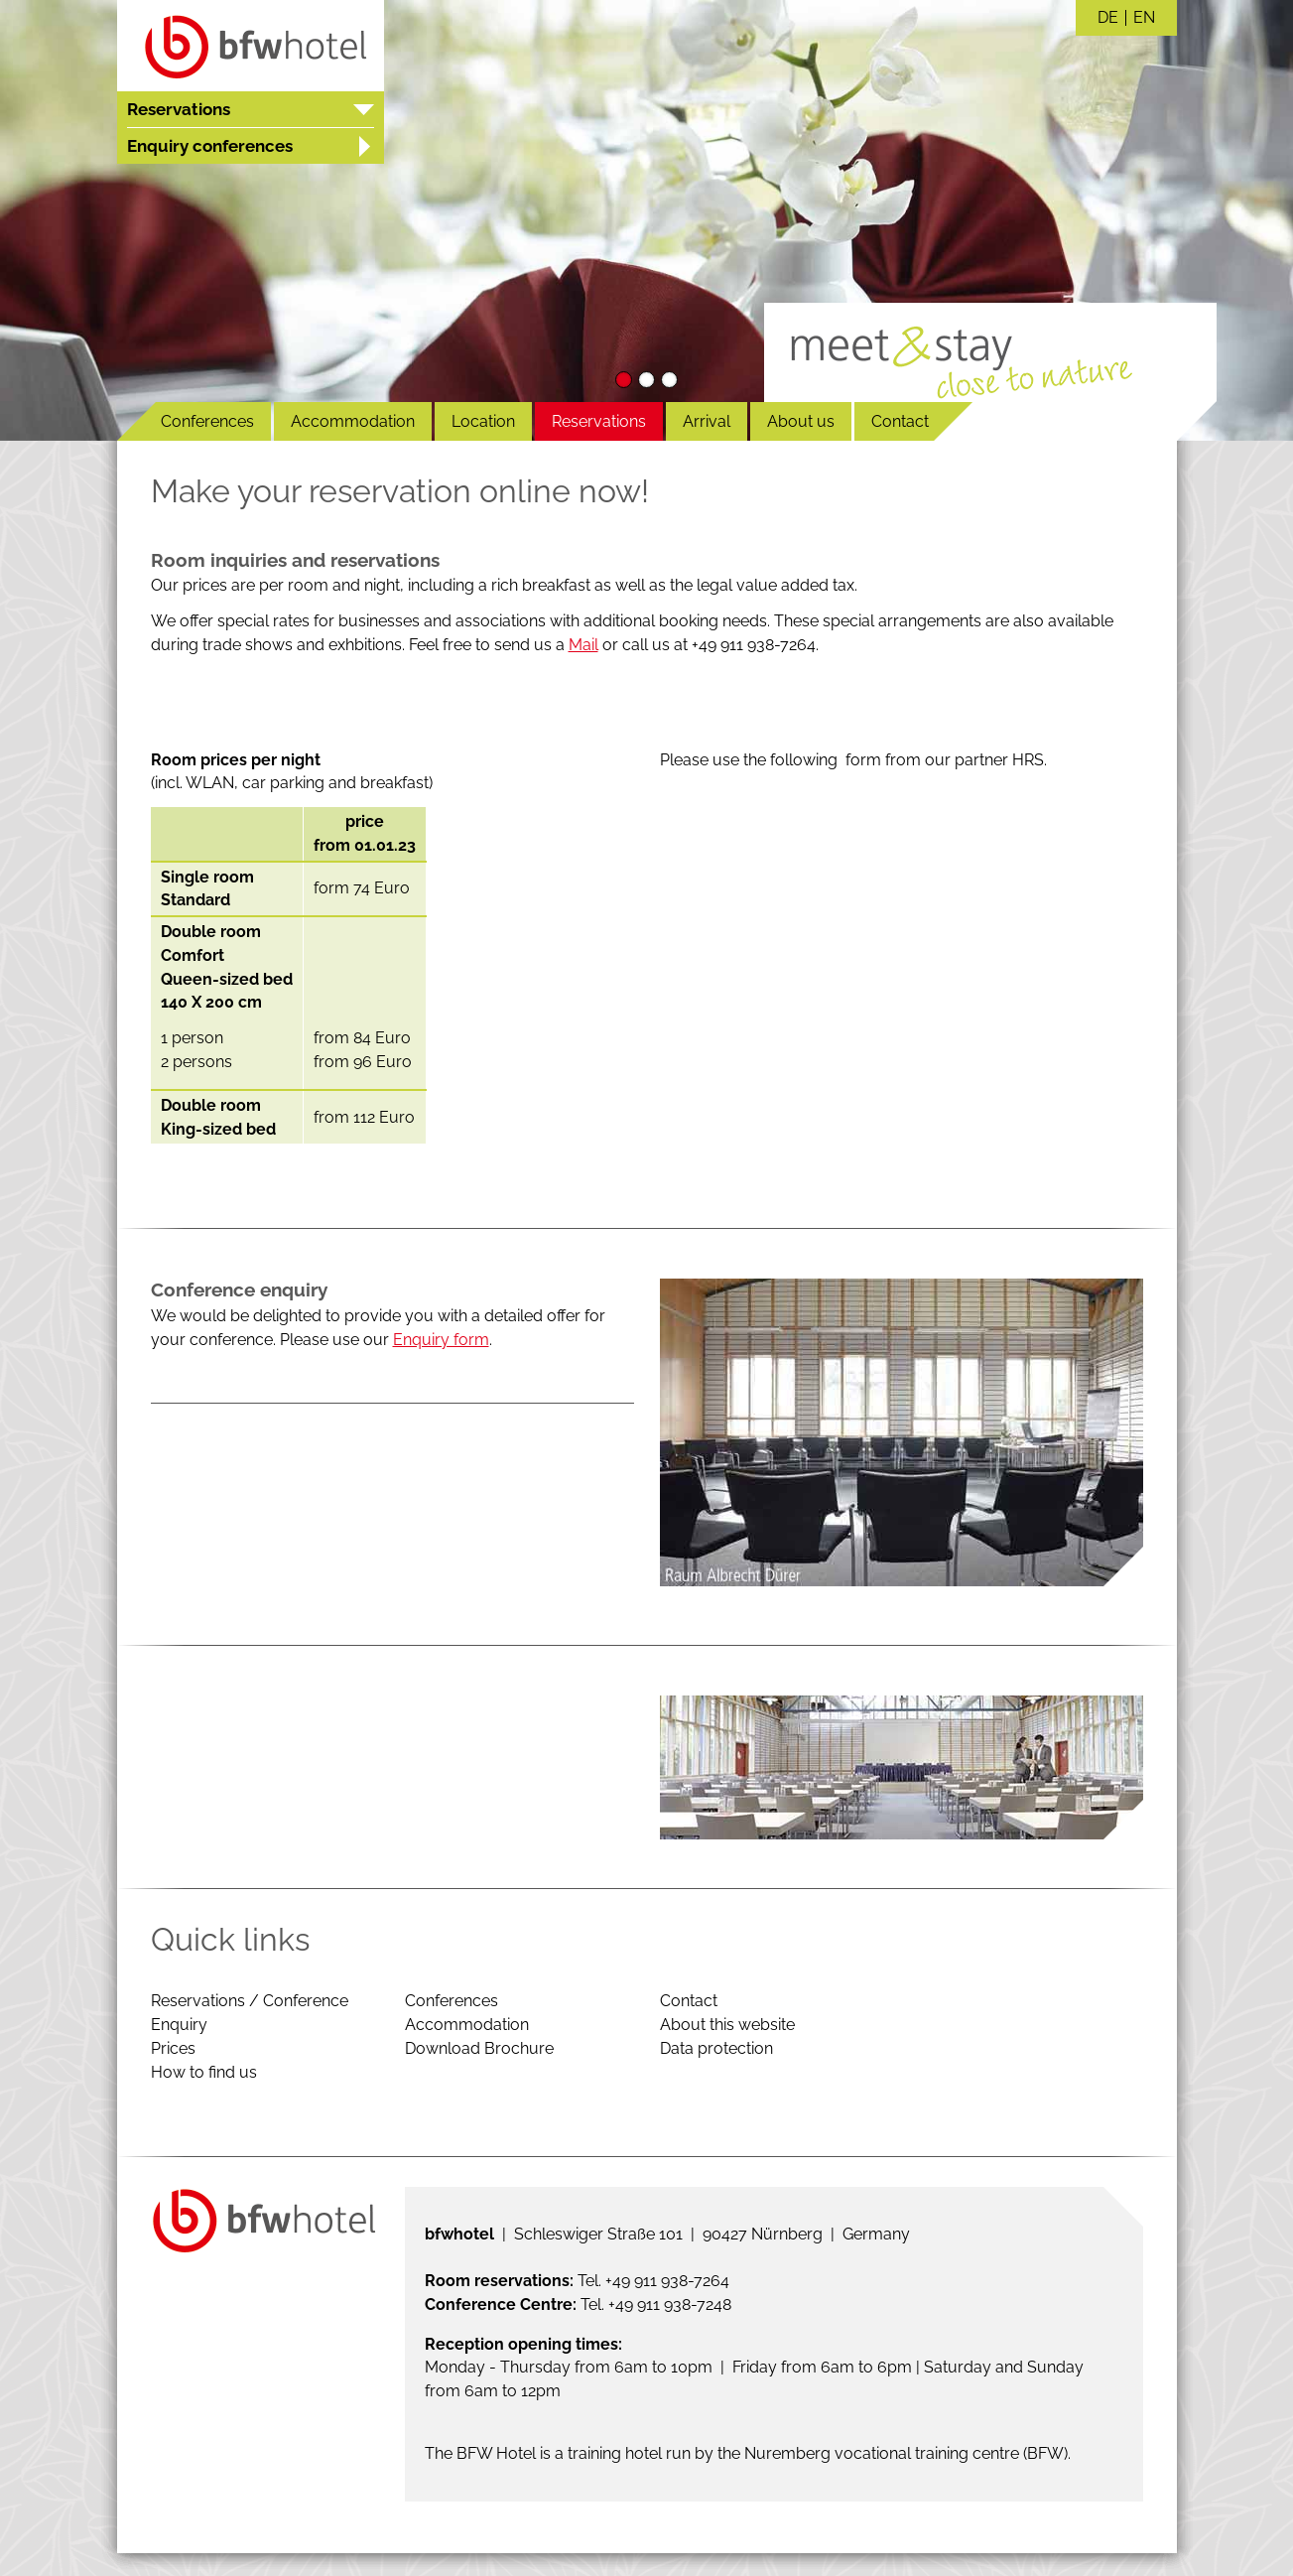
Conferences (207, 421)
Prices (173, 2048)
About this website (727, 2024)
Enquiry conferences (210, 146)
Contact (900, 421)
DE (1108, 18)
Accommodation (353, 421)
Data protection (716, 2048)
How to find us (204, 2072)
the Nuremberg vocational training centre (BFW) (892, 2453)
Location (483, 421)
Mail (583, 644)
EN (1144, 18)
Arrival (706, 421)
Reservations (599, 421)
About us (801, 421)
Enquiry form (441, 1339)
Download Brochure (479, 2048)
